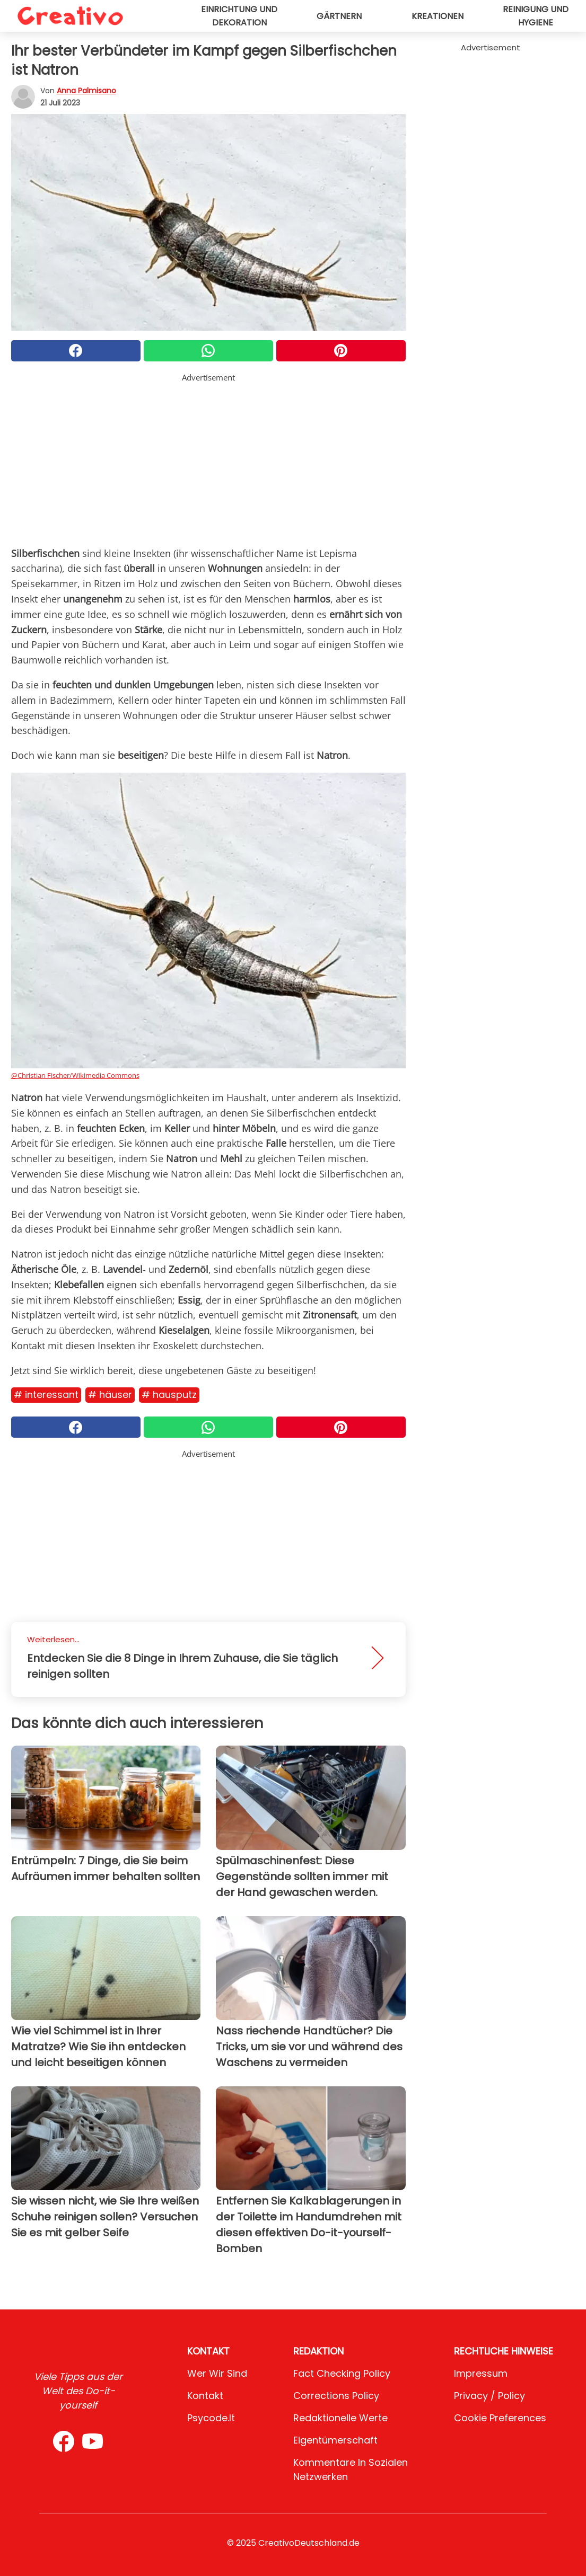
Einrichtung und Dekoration (239, 16)
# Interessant (46, 1394)
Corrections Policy (336, 2395)
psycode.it (211, 2417)
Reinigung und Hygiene (535, 16)
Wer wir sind (217, 2373)
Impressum (481, 2373)
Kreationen (437, 16)
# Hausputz (169, 1394)
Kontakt (205, 2395)
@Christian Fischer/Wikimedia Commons (75, 1075)
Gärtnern (339, 16)
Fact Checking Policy (341, 2373)
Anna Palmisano (86, 90)
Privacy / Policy (489, 2395)
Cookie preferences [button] (500, 2417)
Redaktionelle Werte (340, 2417)
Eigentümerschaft (335, 2440)
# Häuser (110, 1394)
